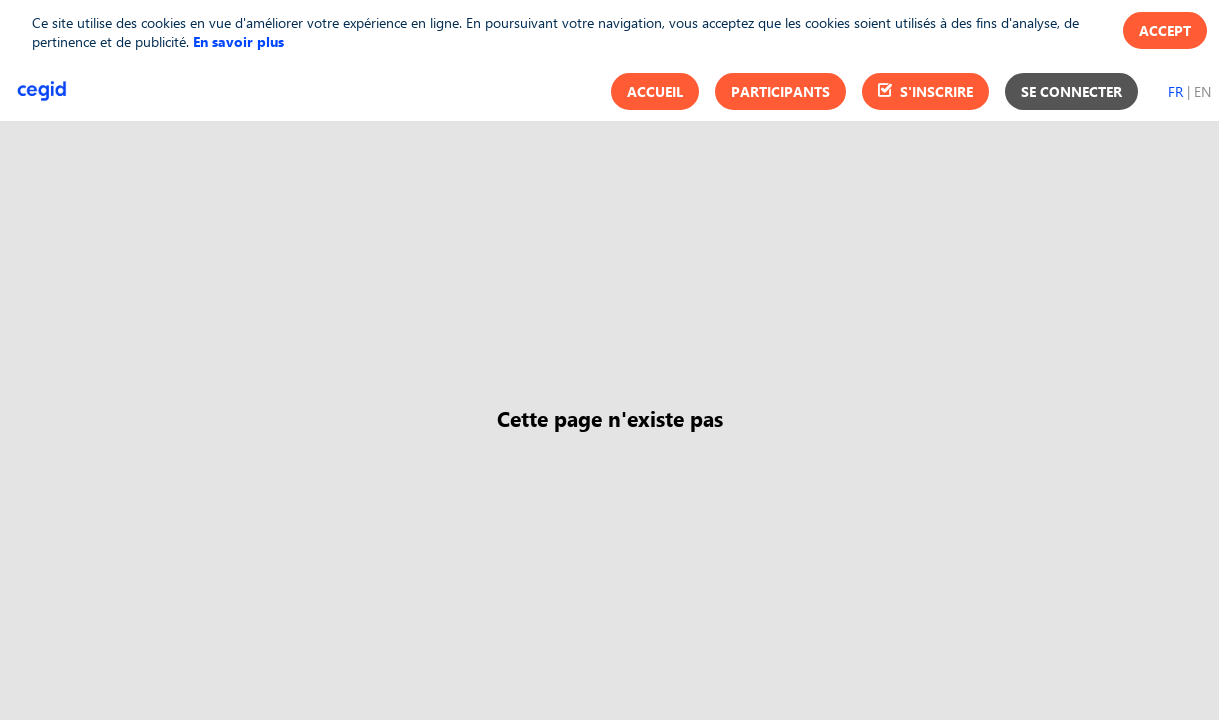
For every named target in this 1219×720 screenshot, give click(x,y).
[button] (655, 91)
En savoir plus (238, 41)
